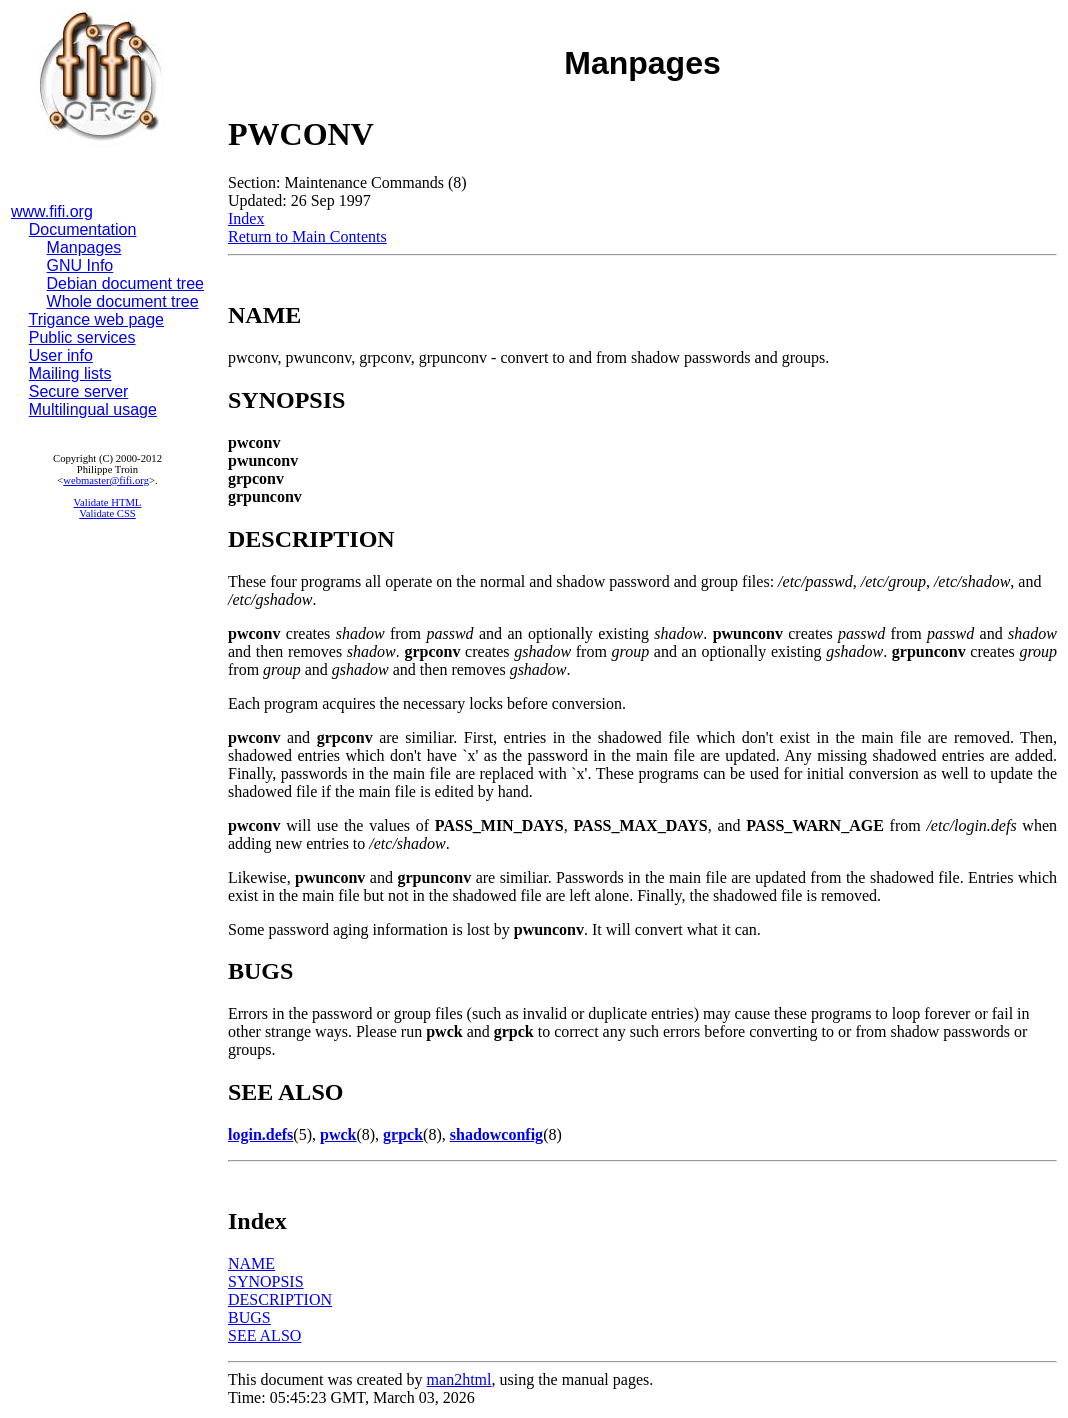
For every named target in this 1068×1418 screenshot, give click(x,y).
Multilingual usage (93, 409)
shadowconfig (496, 1134)
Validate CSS (107, 513)
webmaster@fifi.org (106, 480)
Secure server (79, 391)
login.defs (260, 1134)
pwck (338, 1134)
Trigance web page (97, 319)
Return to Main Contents (307, 236)
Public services (82, 337)
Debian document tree (125, 283)
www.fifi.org (52, 211)
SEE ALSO (264, 1335)
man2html (459, 1379)
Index (246, 218)
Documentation (83, 229)
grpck (403, 1134)
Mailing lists (70, 373)
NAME (251, 1263)
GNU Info (80, 265)
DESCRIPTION (280, 1299)
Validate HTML (108, 502)
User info (61, 355)
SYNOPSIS (266, 1281)
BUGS (249, 1317)
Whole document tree (123, 301)
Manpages (84, 247)
